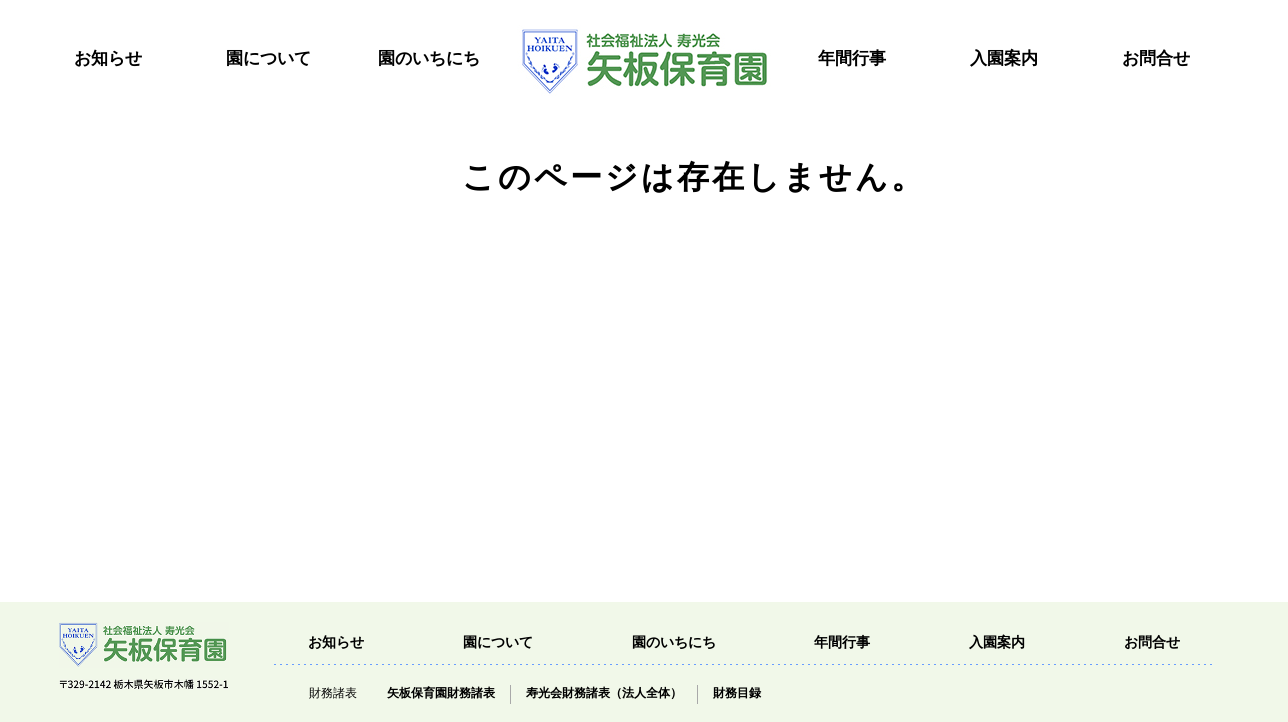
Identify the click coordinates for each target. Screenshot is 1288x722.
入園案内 (1004, 58)
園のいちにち (429, 58)
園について (268, 58)
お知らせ (108, 58)
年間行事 (852, 58)
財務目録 (737, 693)
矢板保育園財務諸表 (441, 693)
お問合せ (1156, 58)
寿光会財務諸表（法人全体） (604, 693)
